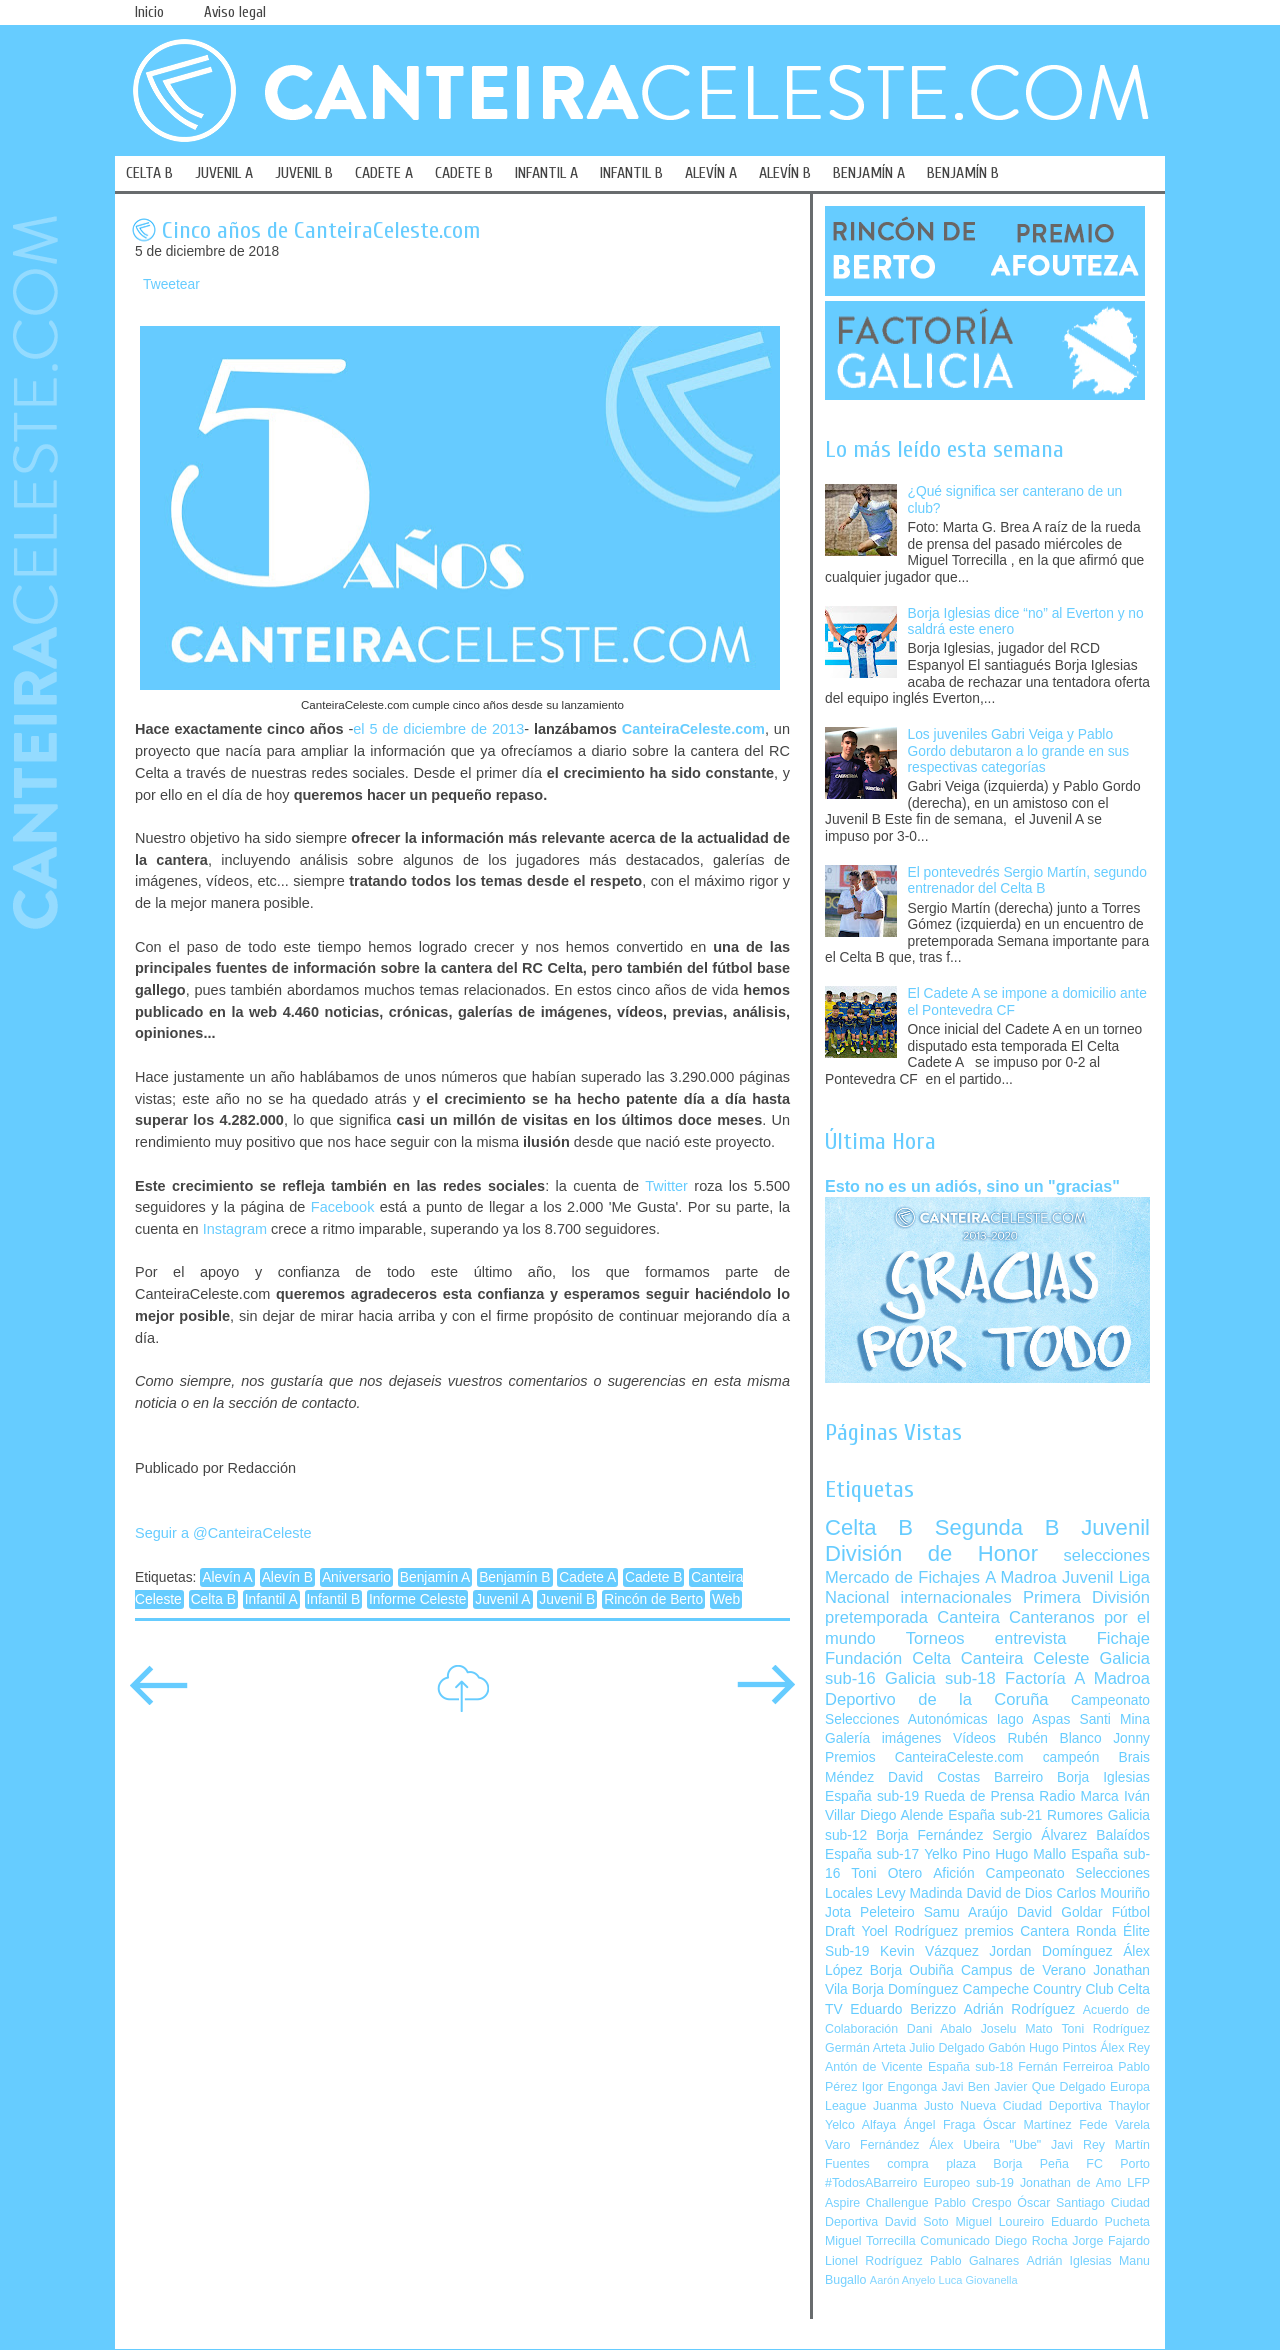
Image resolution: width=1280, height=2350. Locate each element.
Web (726, 1599)
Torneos (935, 1638)
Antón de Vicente (874, 2067)
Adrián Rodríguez (1019, 2009)
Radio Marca (1079, 1796)
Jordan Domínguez (1050, 1951)
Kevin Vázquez (929, 1951)
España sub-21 (995, 1815)
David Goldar (1060, 1912)
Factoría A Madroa (1077, 1678)
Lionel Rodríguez (874, 2261)
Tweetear (171, 284)
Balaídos (1123, 1835)
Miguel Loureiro (999, 2222)
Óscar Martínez (1027, 2125)
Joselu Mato (1017, 2029)
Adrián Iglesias (1069, 2261)
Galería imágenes (883, 1738)
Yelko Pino (957, 1854)
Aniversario (356, 1577)
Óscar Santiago (1061, 2203)
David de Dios (1009, 1893)
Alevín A (227, 1577)
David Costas (934, 1777)
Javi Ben (965, 2087)
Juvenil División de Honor (987, 1540)
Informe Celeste (417, 1599)
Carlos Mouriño (1103, 1893)
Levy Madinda (919, 1893)
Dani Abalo (939, 2029)
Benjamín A (435, 1577)
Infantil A (271, 1599)
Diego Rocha (1031, 2241)
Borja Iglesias (1103, 1777)
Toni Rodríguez (1105, 2029)
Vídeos (974, 1738)
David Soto (917, 2222)
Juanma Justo (913, 2106)
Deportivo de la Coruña (937, 1699)
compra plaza (931, 2164)
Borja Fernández (929, 1835)
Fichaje (1123, 1638)
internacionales (956, 1597)
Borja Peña (1030, 2164)
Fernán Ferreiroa (1065, 2067)
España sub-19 (872, 1796)
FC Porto (1118, 2164)
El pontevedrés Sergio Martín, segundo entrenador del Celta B (1027, 881)
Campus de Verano (1023, 1970)
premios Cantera (1017, 1931)
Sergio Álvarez (1039, 1835)
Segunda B (997, 1527)
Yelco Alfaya (860, 2125)
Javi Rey (1078, 2145)
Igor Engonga (899, 2087)
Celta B (213, 1599)
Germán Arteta (865, 2048)
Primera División (1086, 1597)
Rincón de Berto (653, 1599)
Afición (953, 1873)
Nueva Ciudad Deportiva (1031, 2106)
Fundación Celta (888, 1658)
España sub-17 (872, 1854)
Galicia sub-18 (940, 1678)
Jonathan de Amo (1070, 2183)
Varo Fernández (872, 2145)
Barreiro (1018, 1777)
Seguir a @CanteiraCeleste (223, 1533)
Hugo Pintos (1063, 2048)
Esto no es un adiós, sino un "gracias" (972, 1186)
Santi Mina (1114, 1719)
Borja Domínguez (905, 1989)
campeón (1071, 1757)
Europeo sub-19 (968, 2183)
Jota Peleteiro (870, 1912)
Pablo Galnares (974, 2261)
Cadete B (654, 1577)
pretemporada (876, 1617)
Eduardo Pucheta (1100, 2222)
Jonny (1131, 1738)
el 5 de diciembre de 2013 (438, 729)
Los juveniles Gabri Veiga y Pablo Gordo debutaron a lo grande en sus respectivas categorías (1019, 751)
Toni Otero (886, 1873)
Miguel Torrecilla (870, 2241)
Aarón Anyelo (903, 2280)
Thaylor (1129, 2106)
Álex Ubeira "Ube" (985, 2145)
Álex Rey (1125, 2048)
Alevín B (287, 1577)
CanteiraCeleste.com (693, 729)
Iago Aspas (1034, 1719)
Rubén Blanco (1054, 1738)
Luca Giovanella (978, 2280)
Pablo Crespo (972, 2203)
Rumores (1075, 1815)
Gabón (1006, 2048)
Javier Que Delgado (1049, 2087)
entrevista (1031, 1638)
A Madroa (1021, 1577)
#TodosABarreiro (871, 2183)
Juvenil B (567, 1599)
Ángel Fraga (940, 2125)
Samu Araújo (966, 1912)
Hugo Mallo (1030, 1854)
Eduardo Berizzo (903, 2009)
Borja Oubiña (912, 1970)
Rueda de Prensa (979, 1796)
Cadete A (587, 1577)
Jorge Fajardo (1111, 2241)
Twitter (666, 1186)
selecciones (1107, 1555)
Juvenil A (502, 1599)
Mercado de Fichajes (902, 1577)
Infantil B (334, 1599)
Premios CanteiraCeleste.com (924, 1757)
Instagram (235, 1229)
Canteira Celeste (1025, 1658)
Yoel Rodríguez (909, 1931)
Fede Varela (1114, 2125)
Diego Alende (901, 1815)
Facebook (343, 1207)
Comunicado (955, 2241)
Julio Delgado (946, 2048)
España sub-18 (970, 2067)
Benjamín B (514, 1577)
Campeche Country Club (1037, 1989)
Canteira (968, 1617)
